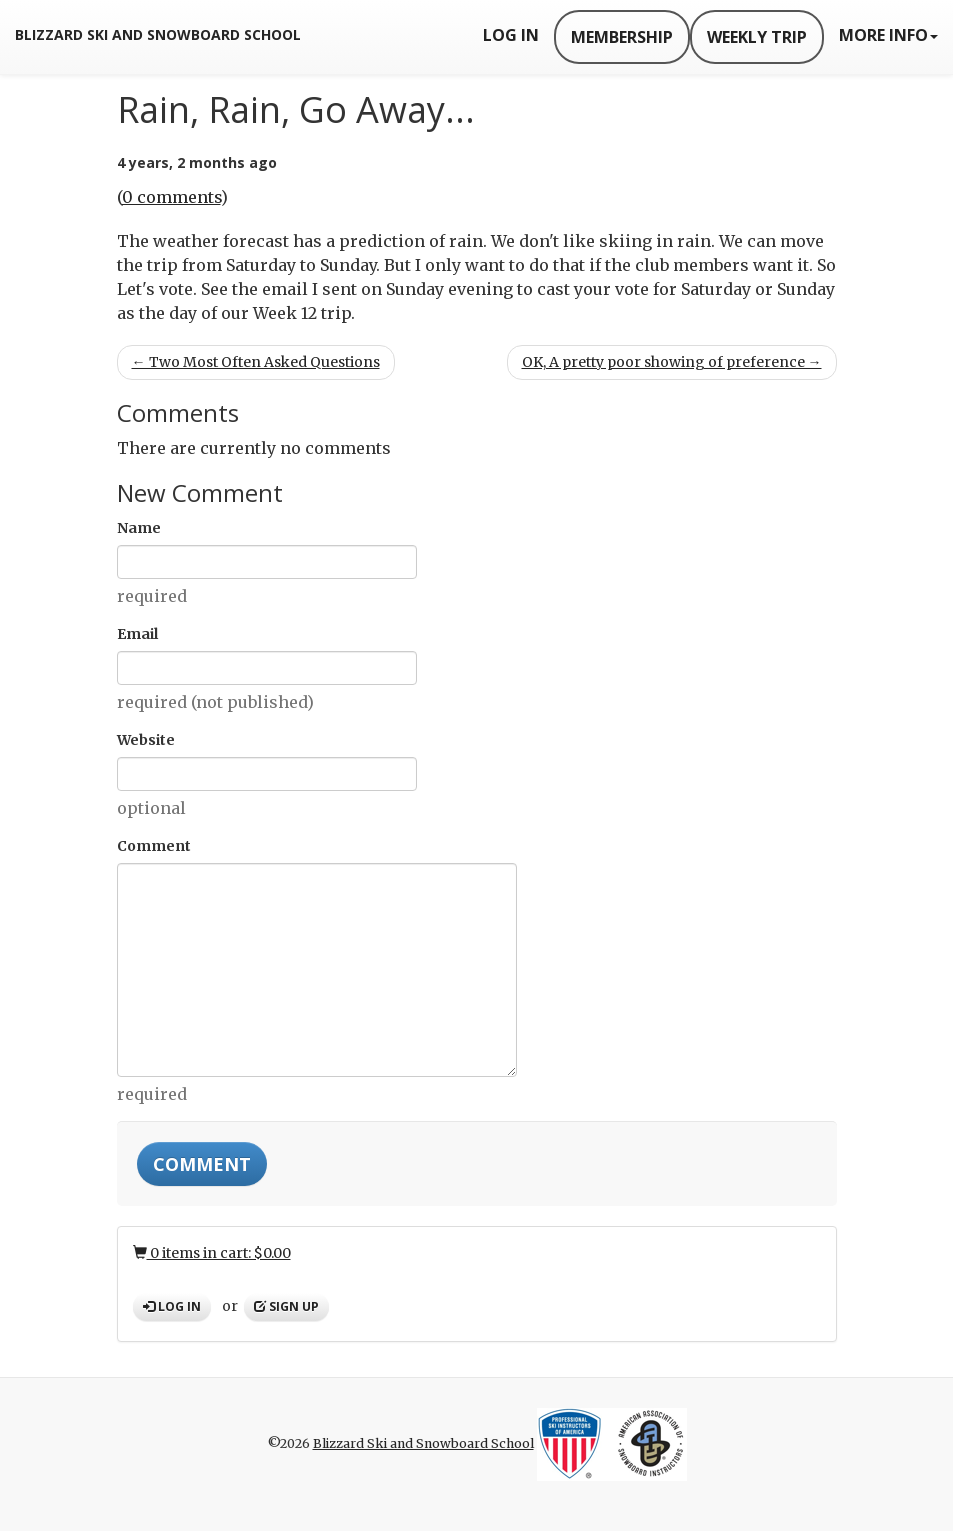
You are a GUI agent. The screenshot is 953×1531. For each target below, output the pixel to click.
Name (139, 528)
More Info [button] (888, 35)
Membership (622, 37)
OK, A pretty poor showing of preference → (672, 362)
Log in (172, 1306)
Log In (511, 35)
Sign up (286, 1306)
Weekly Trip (757, 37)
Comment (154, 846)
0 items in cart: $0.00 (212, 1253)
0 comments (171, 197)
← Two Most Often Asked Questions (256, 362)
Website (146, 740)
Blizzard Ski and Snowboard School (158, 34)
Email (137, 634)
